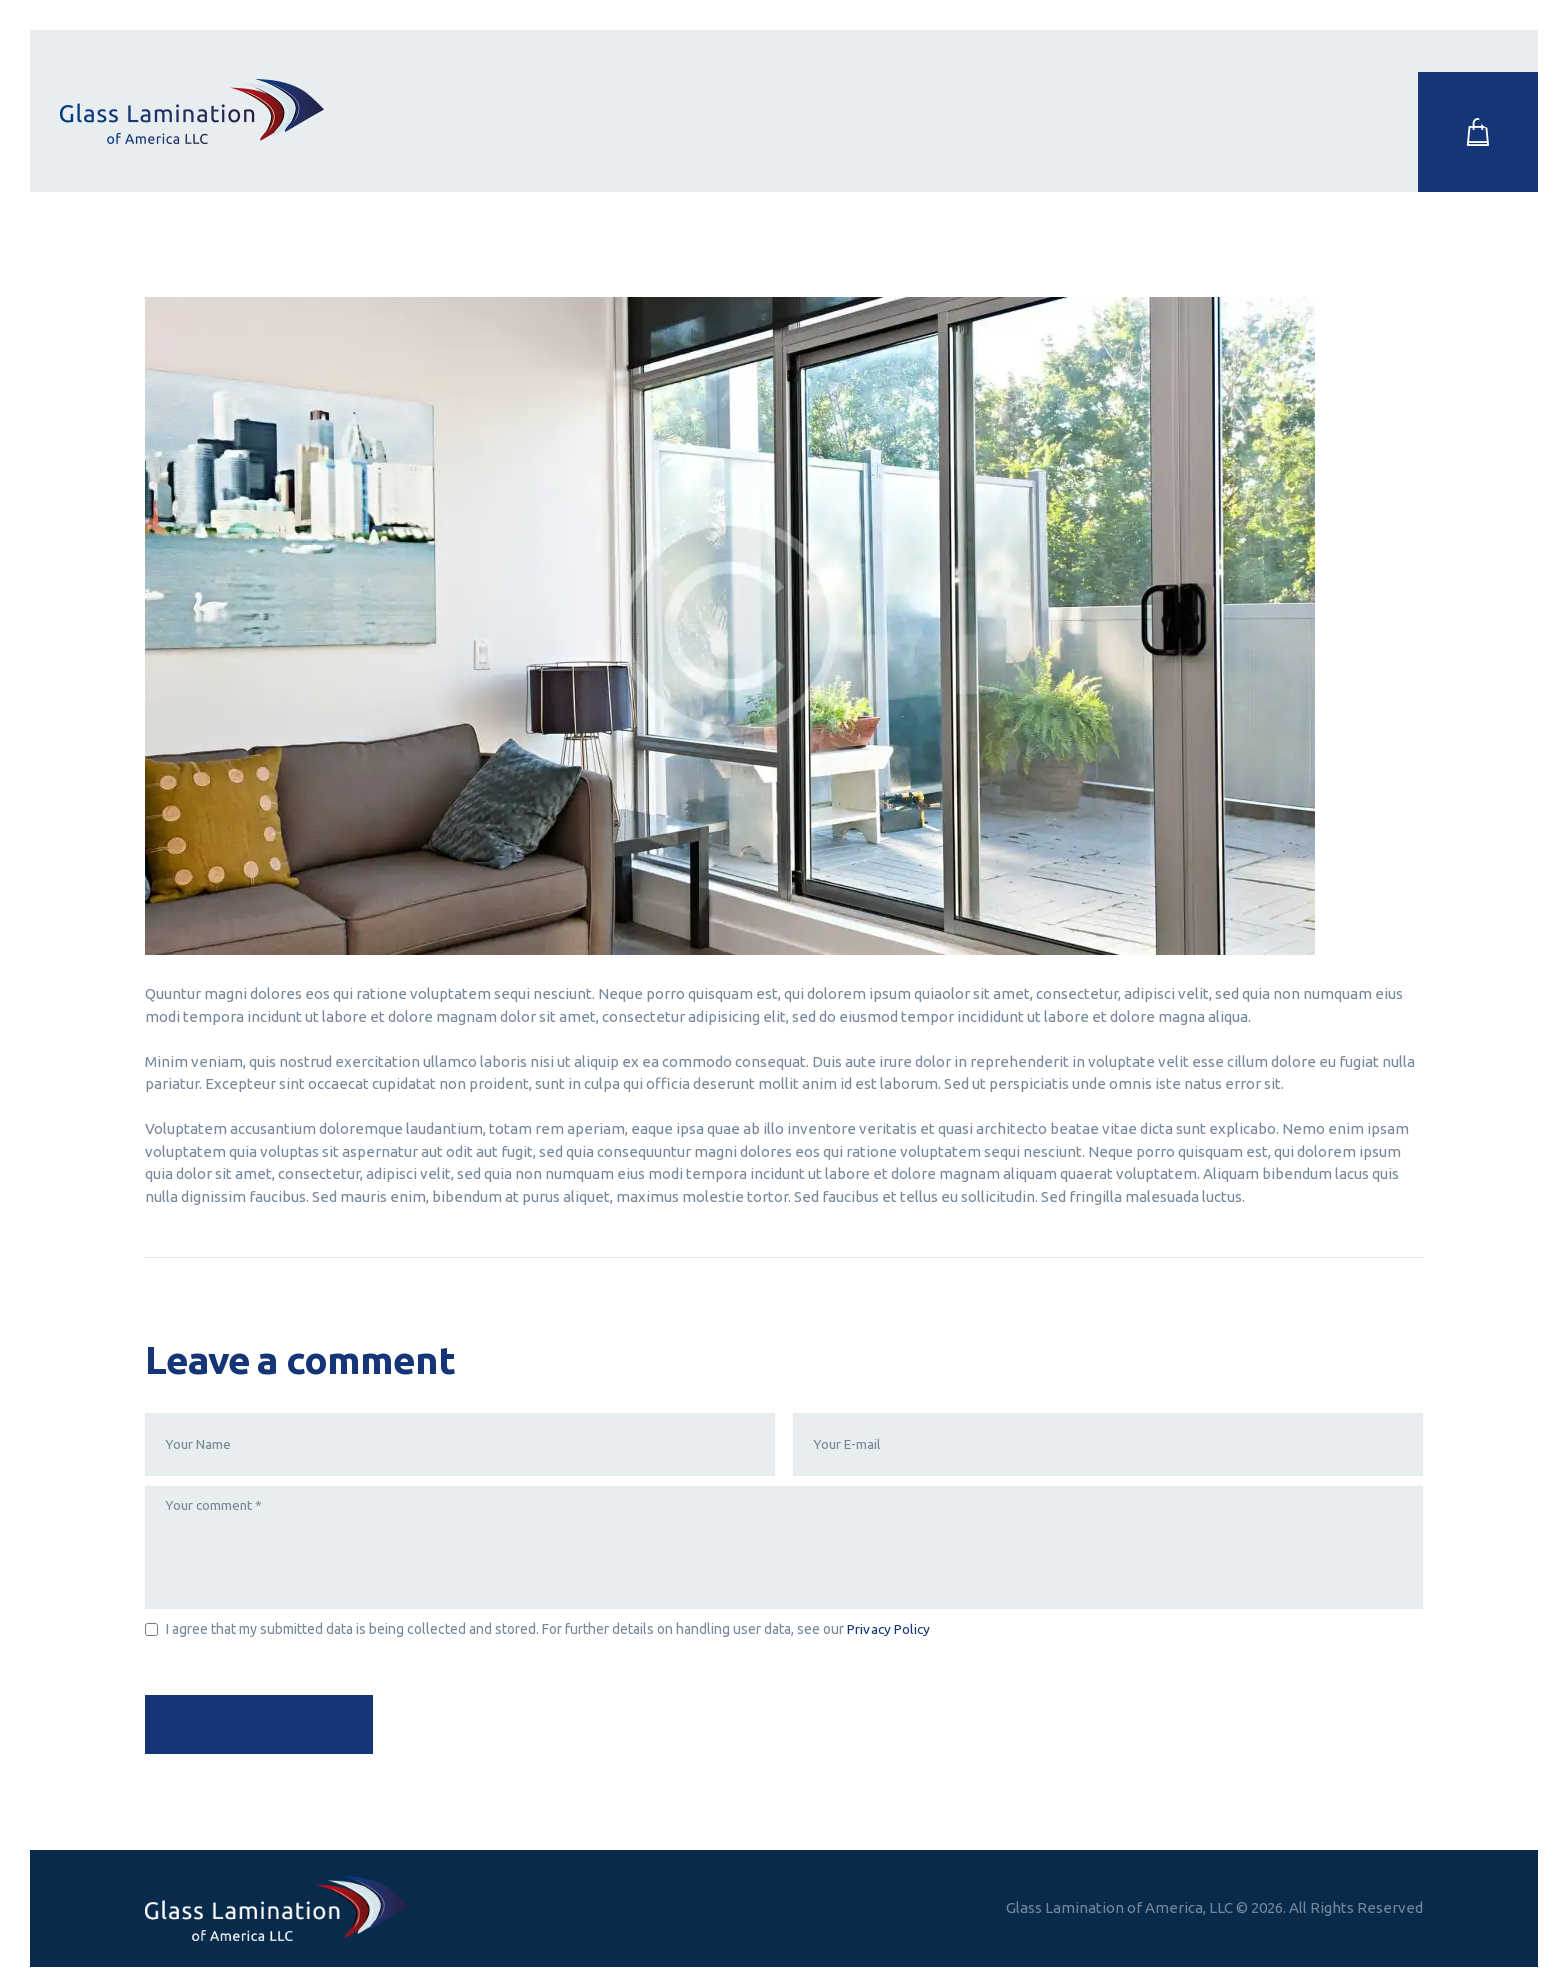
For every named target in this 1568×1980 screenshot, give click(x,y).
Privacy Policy (889, 1633)
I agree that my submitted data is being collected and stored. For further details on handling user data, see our (548, 1633)
